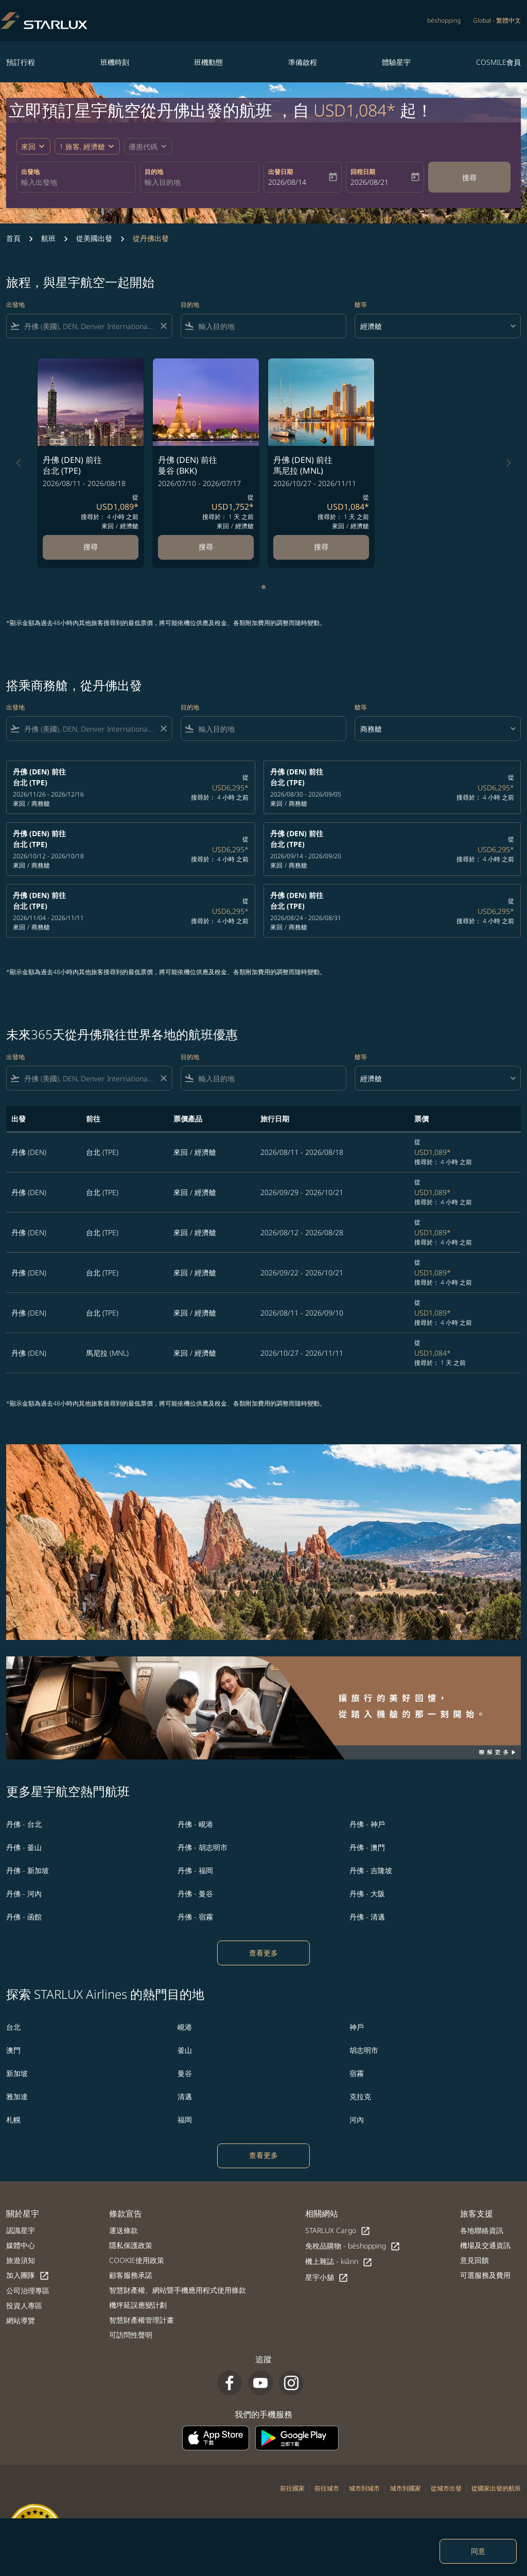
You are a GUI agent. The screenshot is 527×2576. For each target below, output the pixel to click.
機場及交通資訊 (485, 2245)
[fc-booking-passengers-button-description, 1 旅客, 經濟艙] (82, 146)
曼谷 (185, 2073)
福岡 (185, 2119)
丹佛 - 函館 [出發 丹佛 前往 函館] (24, 1917)
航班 (48, 238)
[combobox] (76, 182)
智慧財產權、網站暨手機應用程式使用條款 (177, 2290)
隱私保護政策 (130, 2245)
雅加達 (17, 2096)
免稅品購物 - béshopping (352, 2246)
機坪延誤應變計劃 (138, 2305)
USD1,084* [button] (354, 110)
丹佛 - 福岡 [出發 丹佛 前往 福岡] (195, 1870)
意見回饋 (474, 2260)
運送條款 (123, 2230)
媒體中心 (20, 2245)
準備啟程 (302, 62)
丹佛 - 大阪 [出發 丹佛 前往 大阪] (367, 1893)
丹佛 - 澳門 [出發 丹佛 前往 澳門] (367, 1847)
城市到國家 (405, 2488)
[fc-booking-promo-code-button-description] (143, 146)
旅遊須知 (20, 2260)
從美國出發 (94, 238)
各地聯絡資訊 (481, 2230)
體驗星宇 (396, 62)
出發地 (30, 171)
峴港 (185, 2027)
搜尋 (469, 177)
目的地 (154, 171)
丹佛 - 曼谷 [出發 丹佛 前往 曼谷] (195, 1893)
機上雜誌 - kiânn (339, 2261)
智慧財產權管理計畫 (141, 2320)
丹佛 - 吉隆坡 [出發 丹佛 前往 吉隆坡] (370, 1870)
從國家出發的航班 (496, 2488)
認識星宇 (20, 2230)
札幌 (13, 2119)
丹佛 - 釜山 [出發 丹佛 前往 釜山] (24, 1847)
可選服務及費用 (485, 2275)
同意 (478, 2551)
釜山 (185, 2050)
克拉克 (360, 2096)
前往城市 (326, 2488)
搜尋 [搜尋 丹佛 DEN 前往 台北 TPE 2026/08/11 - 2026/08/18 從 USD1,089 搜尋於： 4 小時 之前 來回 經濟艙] (90, 546)
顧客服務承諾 (130, 2275)
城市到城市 (364, 2488)
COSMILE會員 (498, 62)
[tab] (263, 587)
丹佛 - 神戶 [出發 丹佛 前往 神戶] (367, 1824)
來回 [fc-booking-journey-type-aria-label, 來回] (28, 146)
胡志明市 (363, 2050)
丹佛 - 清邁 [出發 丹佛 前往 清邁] (367, 1917)
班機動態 (208, 62)
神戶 (356, 2027)
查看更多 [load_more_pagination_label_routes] (263, 1953)
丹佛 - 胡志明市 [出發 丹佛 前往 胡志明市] (202, 1847)
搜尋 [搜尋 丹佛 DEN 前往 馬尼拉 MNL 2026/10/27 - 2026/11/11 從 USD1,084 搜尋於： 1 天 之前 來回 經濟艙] (321, 546)
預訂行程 (20, 62)
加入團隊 (27, 2275)
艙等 (361, 304)
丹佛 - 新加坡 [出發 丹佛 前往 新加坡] (27, 1870)
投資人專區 (24, 2305)
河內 (356, 2119)
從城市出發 (446, 2488)
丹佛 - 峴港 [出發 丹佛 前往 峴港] (195, 1824)
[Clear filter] (163, 326)
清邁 (185, 2096)
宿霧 (356, 2073)
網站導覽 (20, 2320)
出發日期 (280, 171)
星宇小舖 (326, 2277)
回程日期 (362, 171)
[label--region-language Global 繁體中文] (497, 20)
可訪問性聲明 (130, 2335)
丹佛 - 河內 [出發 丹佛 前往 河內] (24, 1893)
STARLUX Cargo (338, 2230)
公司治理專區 (27, 2290)
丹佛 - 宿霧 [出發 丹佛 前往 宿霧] (195, 1917)
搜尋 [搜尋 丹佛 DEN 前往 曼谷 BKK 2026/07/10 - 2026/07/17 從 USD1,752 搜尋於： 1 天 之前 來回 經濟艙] (206, 546)
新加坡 (17, 2073)
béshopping (444, 20)
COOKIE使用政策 (136, 2260)
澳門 (13, 2050)
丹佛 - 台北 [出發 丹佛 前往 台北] (24, 1824)
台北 (13, 2027)
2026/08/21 (369, 182)
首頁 (13, 238)
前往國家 (292, 2488)
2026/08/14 (287, 182)
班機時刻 (114, 62)
